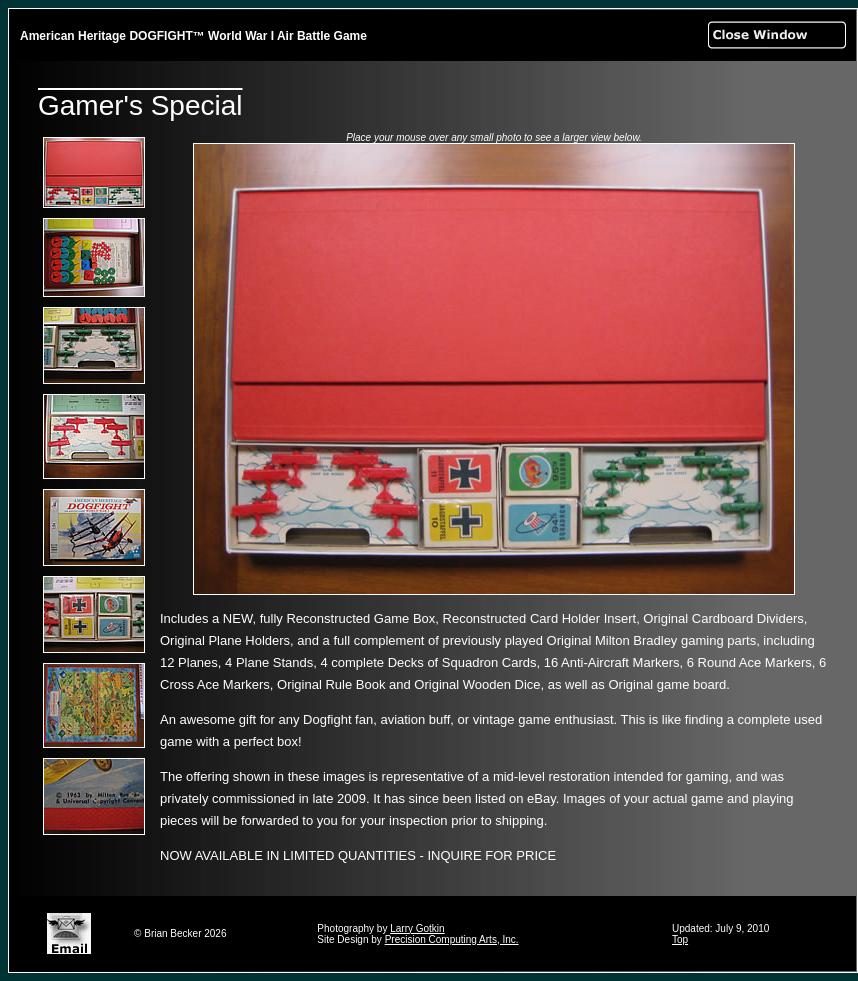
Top (680, 939)
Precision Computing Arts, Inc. (452, 939)
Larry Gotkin (417, 928)
